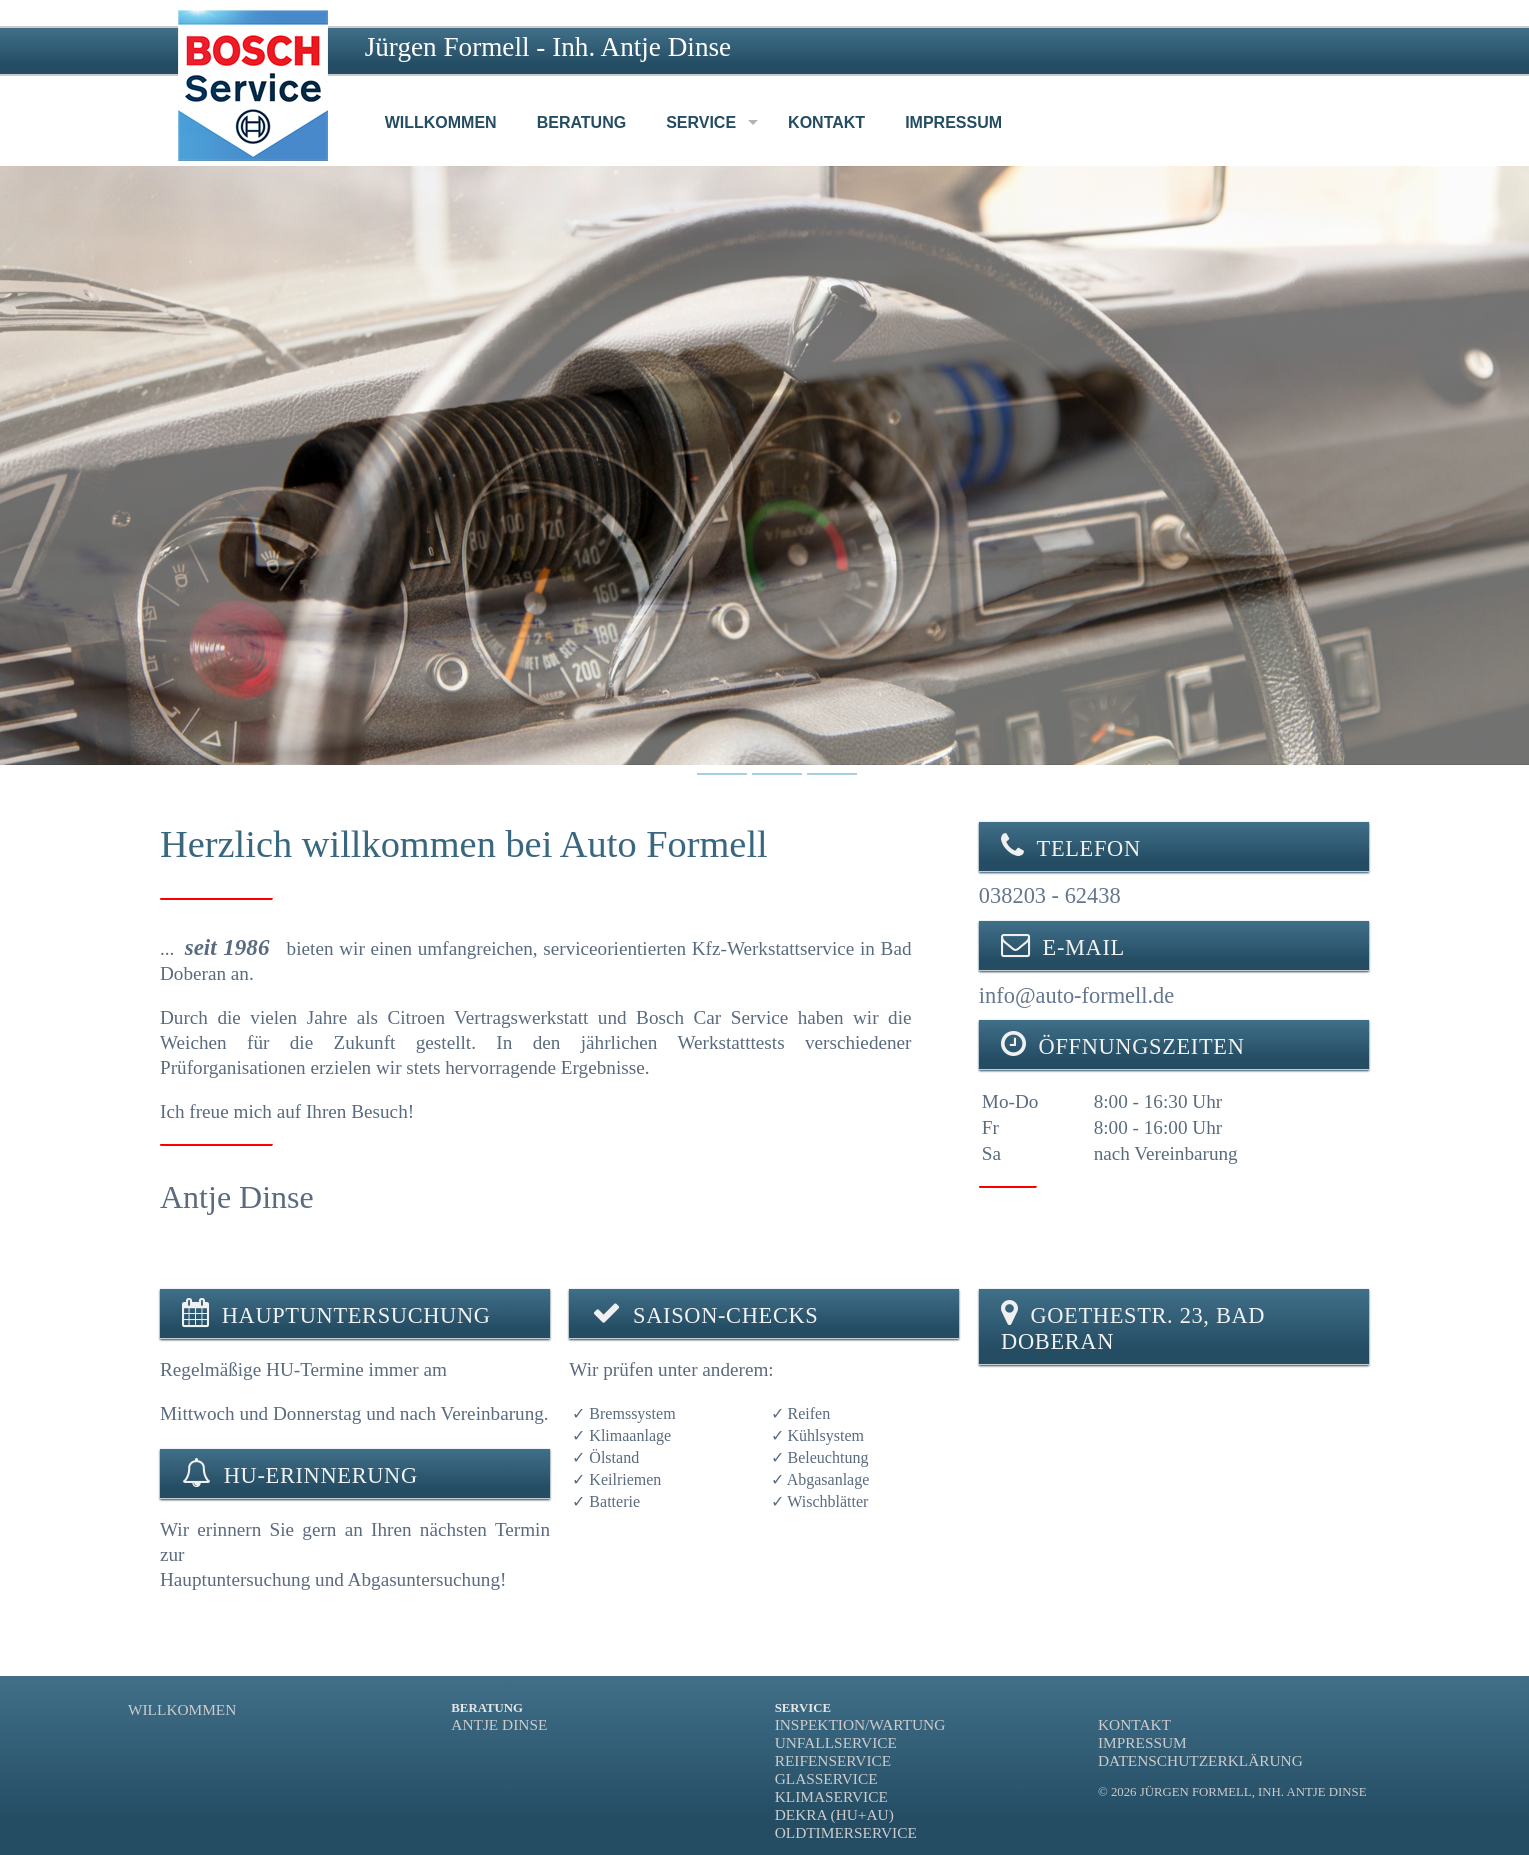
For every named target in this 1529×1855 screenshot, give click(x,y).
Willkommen (182, 1709)
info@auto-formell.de (1076, 995)
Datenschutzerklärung (1200, 1760)
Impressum (1142, 1742)
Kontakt (1134, 1724)
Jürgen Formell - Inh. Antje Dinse (548, 47)
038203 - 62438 (1050, 895)
